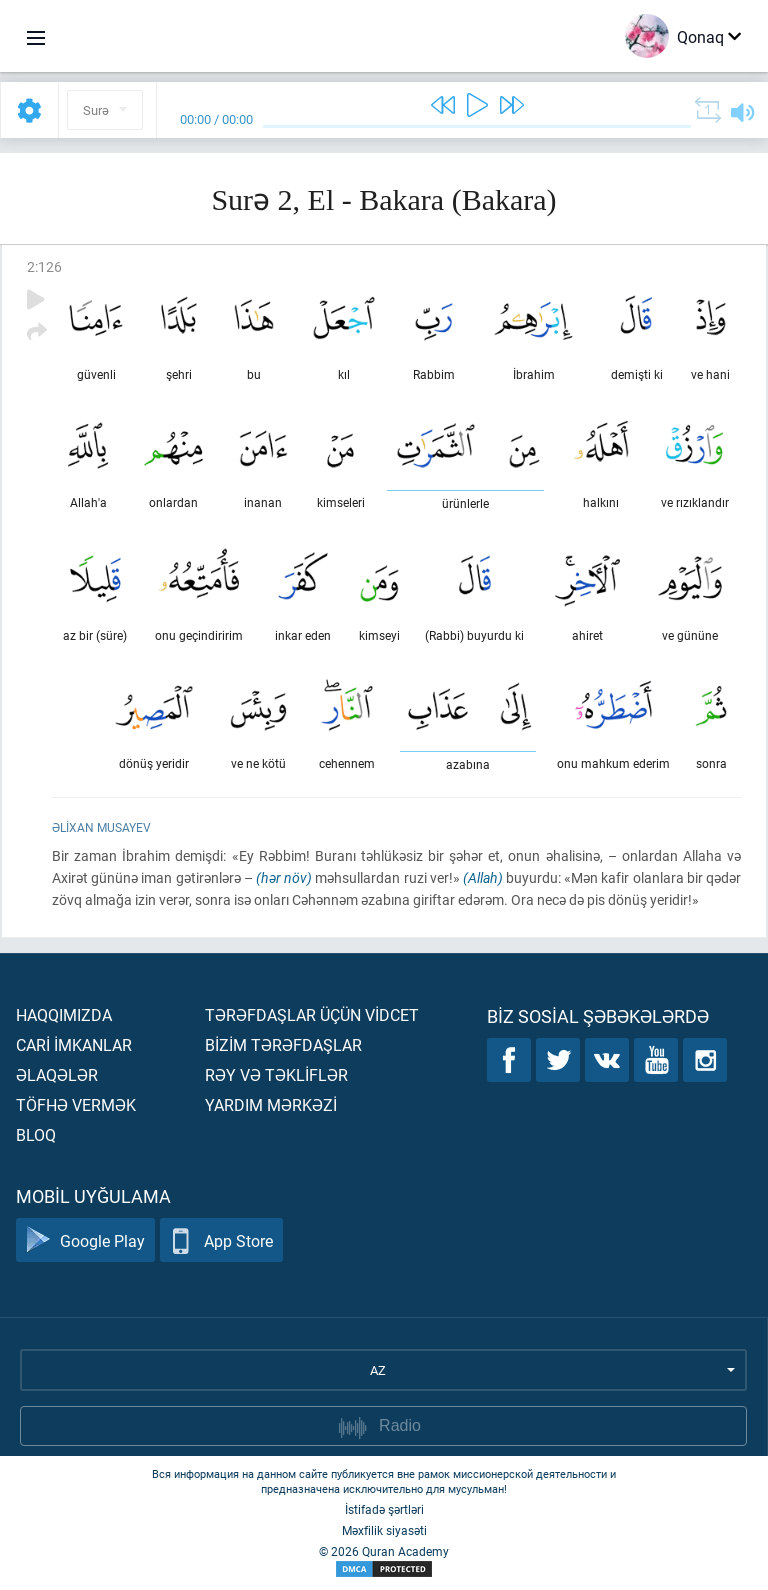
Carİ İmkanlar (74, 1044)
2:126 (44, 266)
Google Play (85, 1240)
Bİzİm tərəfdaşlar (283, 1044)
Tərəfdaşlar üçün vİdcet (312, 1014)
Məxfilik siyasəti (384, 1530)
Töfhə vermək (76, 1104)
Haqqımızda (64, 1014)
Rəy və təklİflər (276, 1074)
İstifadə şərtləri (384, 1509)
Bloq (36, 1134)
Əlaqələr (57, 1074)
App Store (221, 1240)
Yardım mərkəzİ (271, 1104)
